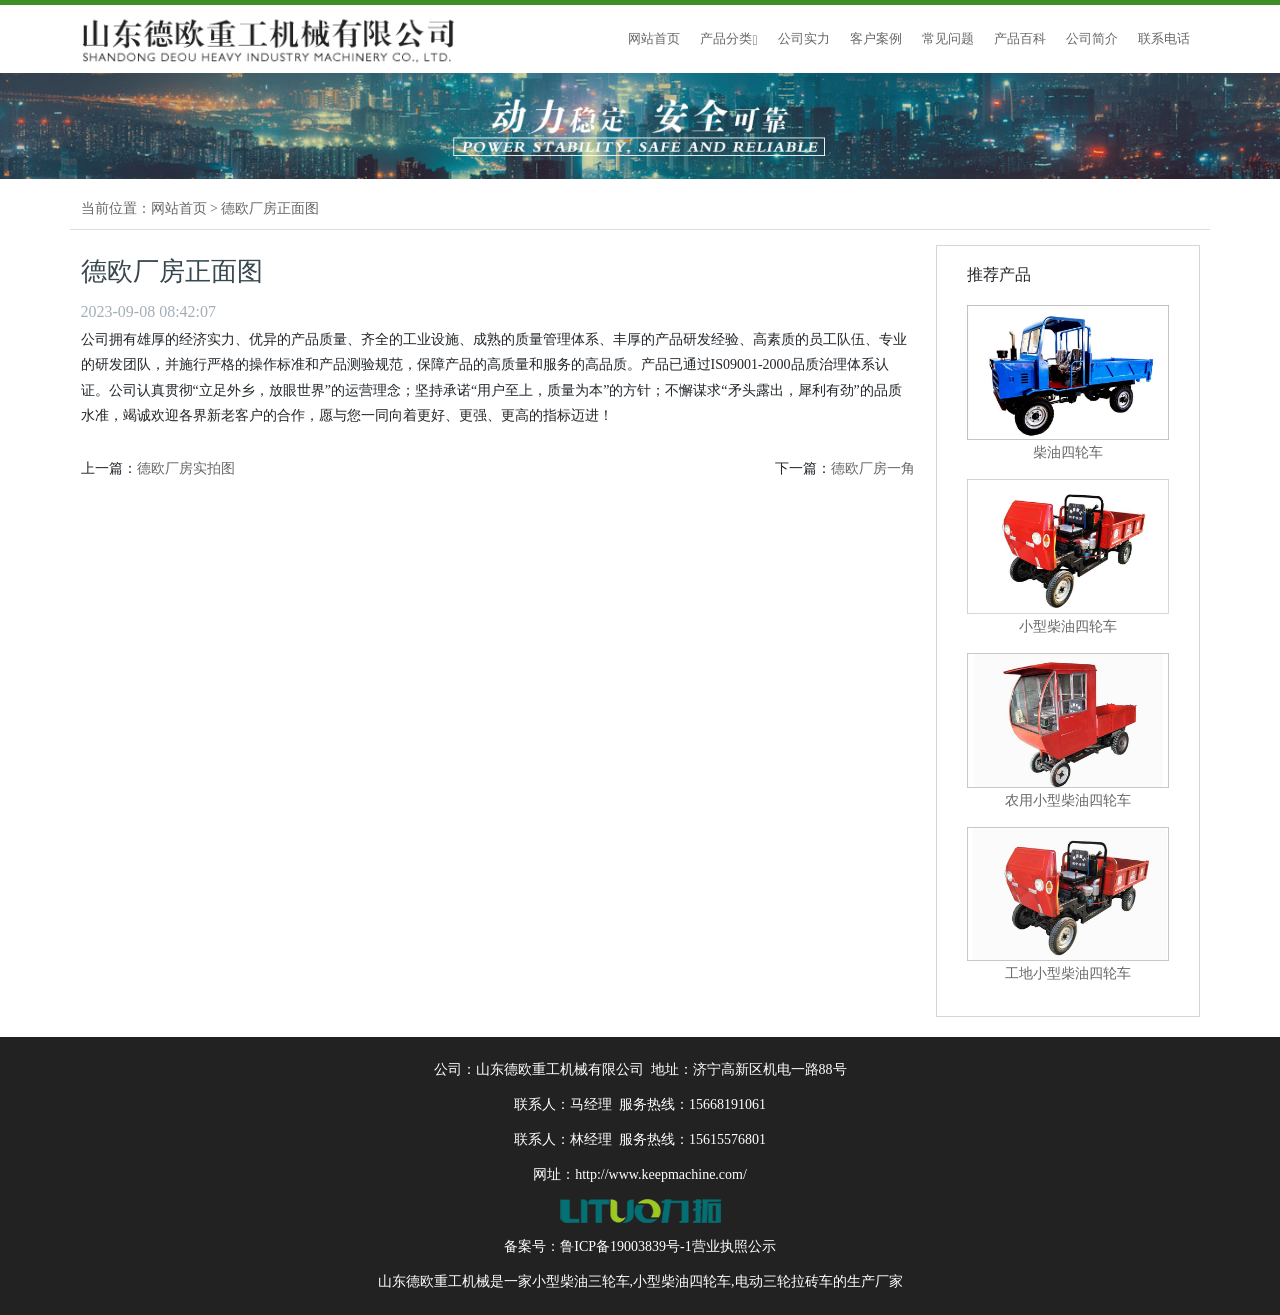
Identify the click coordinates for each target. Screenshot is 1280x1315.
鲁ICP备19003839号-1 (625, 1246)
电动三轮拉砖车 (784, 1281)
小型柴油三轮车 (581, 1281)
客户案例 (876, 38)
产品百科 (1020, 38)
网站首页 (654, 38)
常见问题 (948, 38)
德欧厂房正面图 (270, 208)
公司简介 (1092, 38)
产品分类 (728, 38)
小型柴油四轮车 (682, 1281)
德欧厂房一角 (873, 468)
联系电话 (1164, 38)
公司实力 (804, 38)
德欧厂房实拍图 (186, 468)
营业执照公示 (734, 1246)
